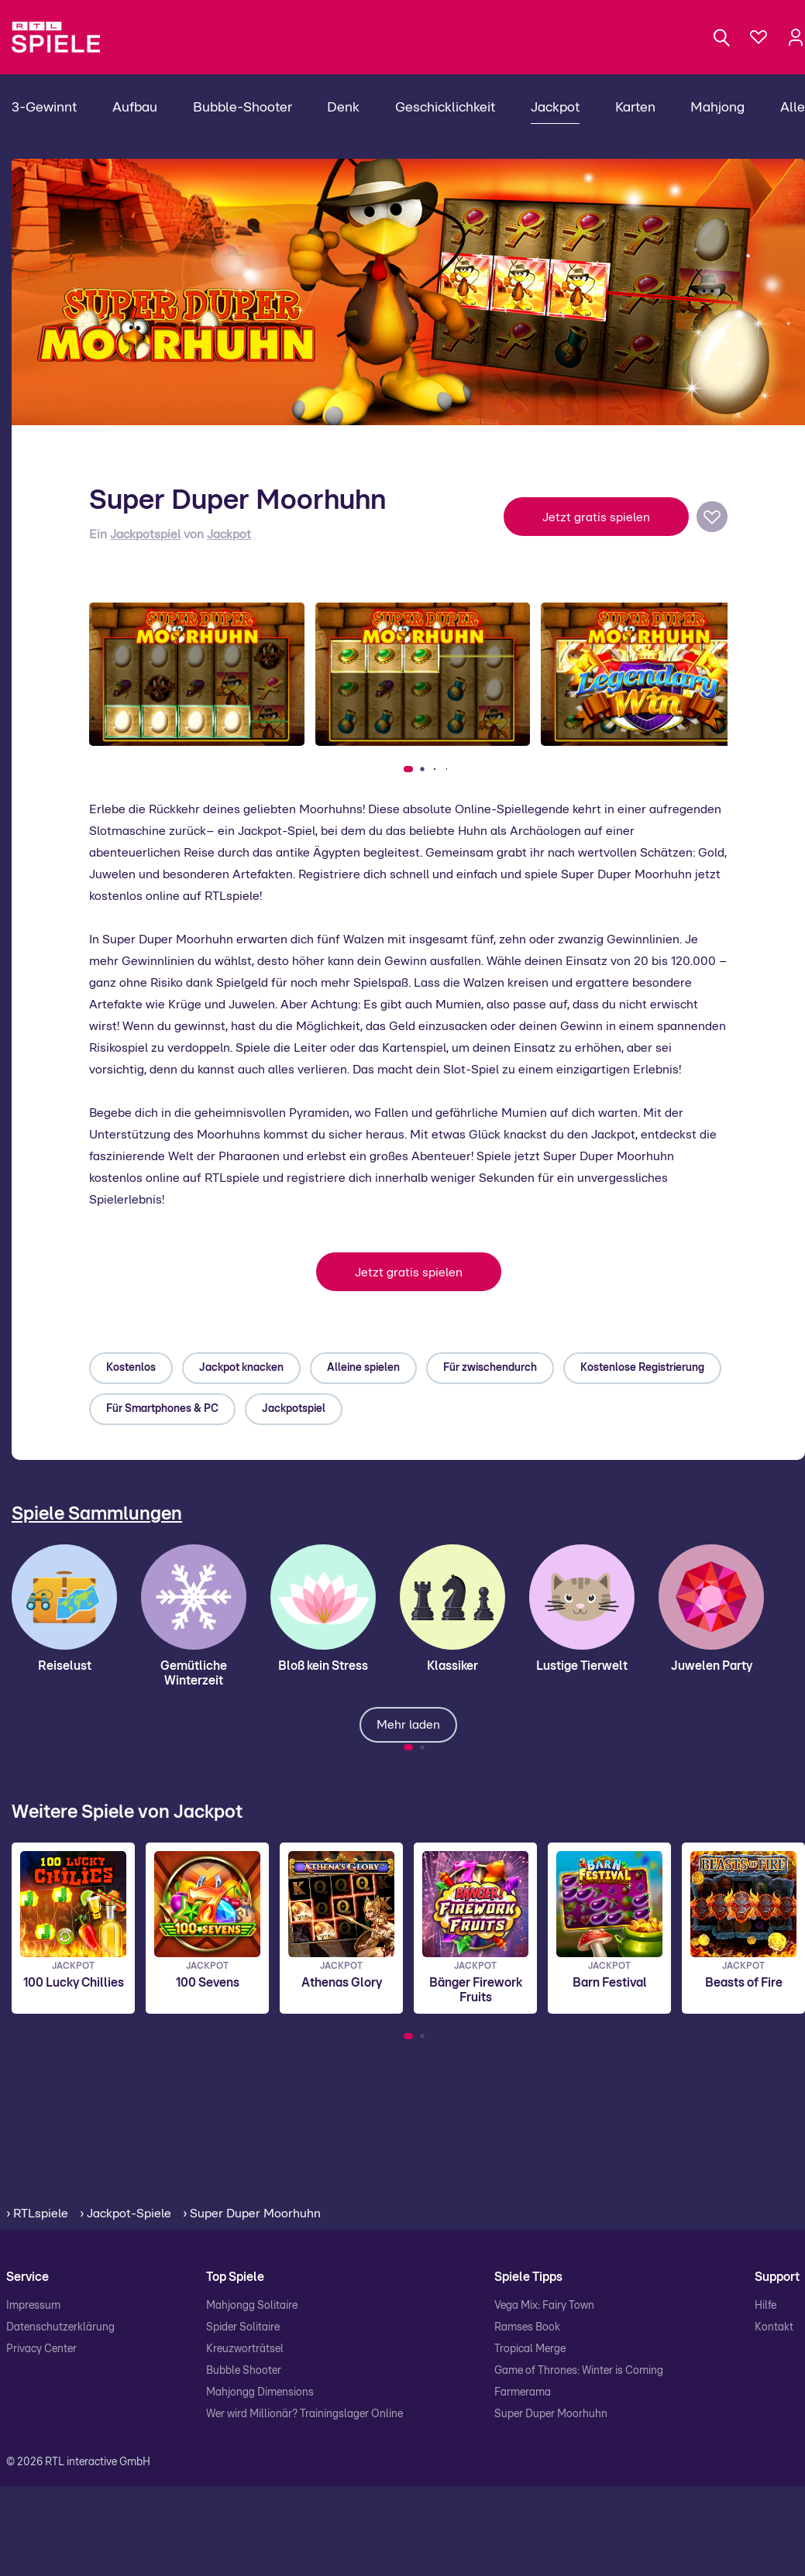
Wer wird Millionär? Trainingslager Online (304, 2414)
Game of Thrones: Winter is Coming (578, 2370)
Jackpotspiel (145, 534)
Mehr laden (408, 1725)
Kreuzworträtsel (245, 2349)
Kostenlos (131, 1367)
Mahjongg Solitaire (252, 2305)
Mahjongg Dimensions (260, 2392)
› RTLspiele (37, 2213)
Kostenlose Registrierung (642, 1367)
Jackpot (229, 534)
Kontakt (774, 2327)
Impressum (33, 2305)
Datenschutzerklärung (60, 2327)
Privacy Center (41, 2349)
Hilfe (765, 2305)
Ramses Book (527, 2327)
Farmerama (522, 2392)
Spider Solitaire (243, 2327)
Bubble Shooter (243, 2370)
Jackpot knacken (241, 1367)
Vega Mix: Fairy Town (544, 2305)
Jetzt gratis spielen (596, 517)
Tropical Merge (530, 2349)
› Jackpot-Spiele (125, 2213)
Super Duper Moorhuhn (550, 2414)
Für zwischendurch (490, 1367)
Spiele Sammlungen (97, 1514)
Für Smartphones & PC (162, 1408)
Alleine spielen (363, 1367)
